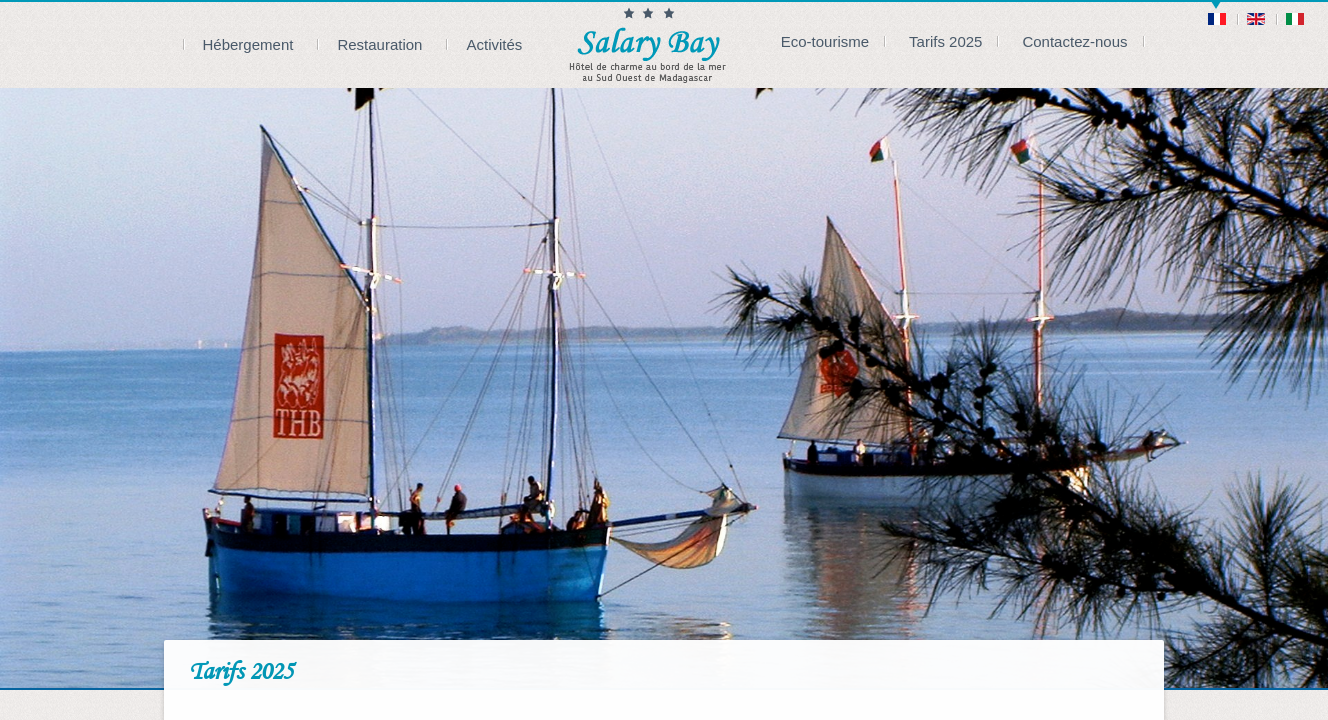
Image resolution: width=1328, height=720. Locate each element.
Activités (494, 44)
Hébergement (248, 44)
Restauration (379, 44)
